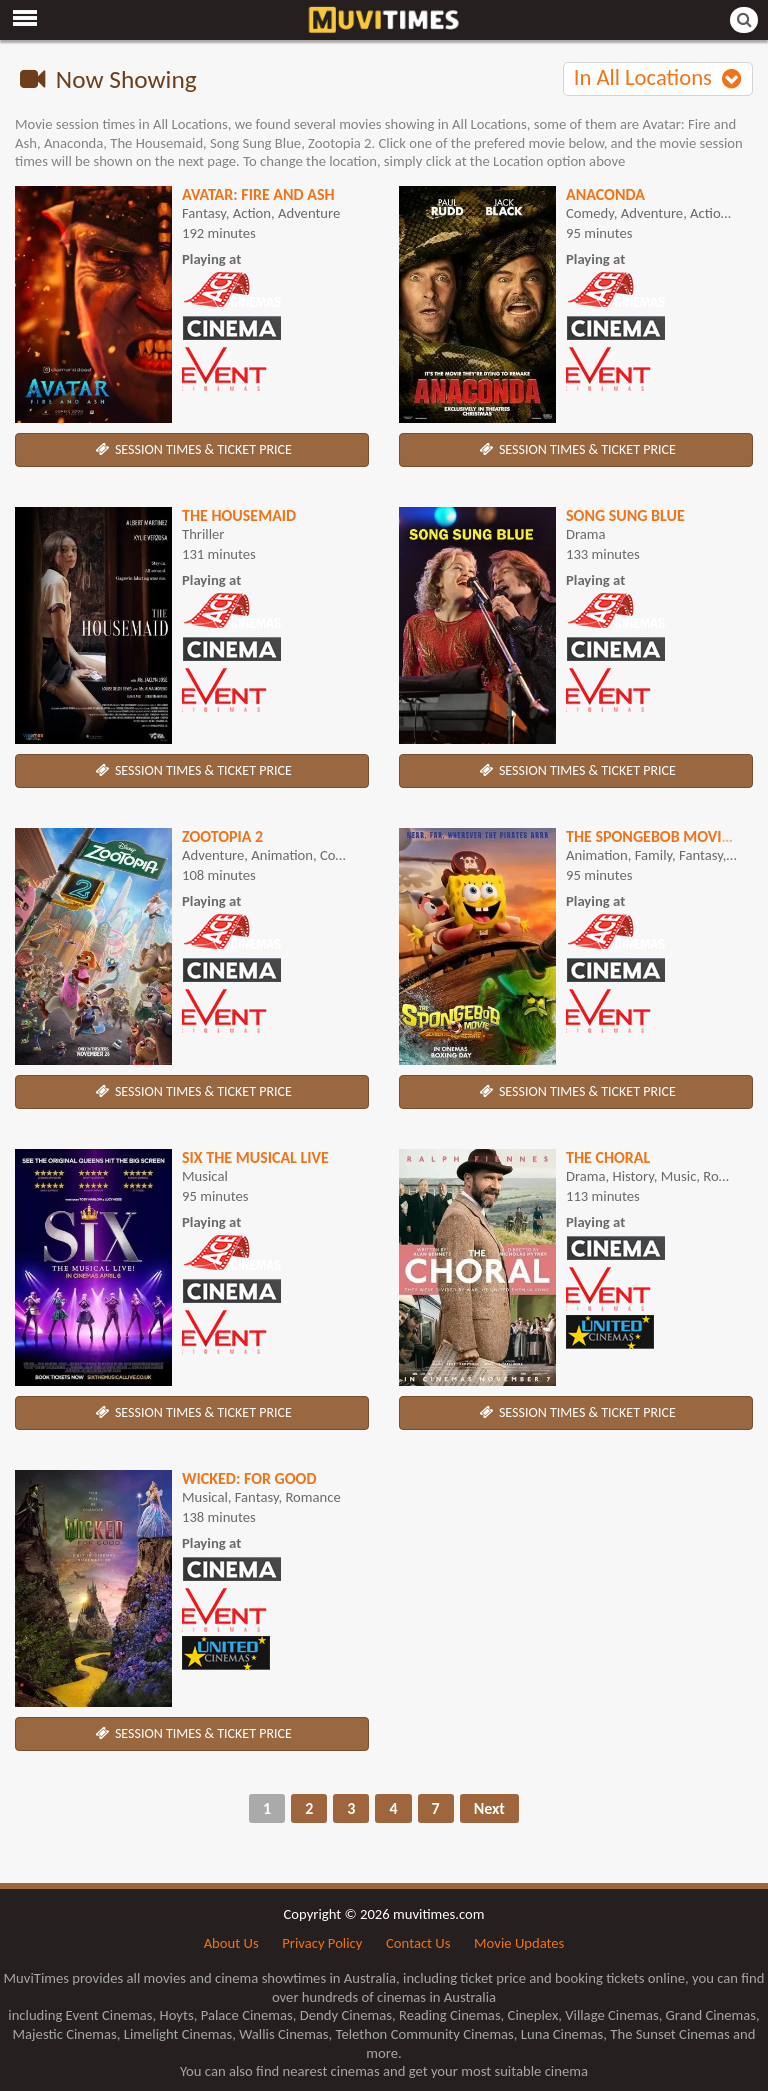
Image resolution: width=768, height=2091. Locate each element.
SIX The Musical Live (255, 1157)
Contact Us (418, 1943)
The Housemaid (239, 515)
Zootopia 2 (222, 836)
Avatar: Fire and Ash (258, 194)
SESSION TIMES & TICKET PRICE (192, 449)
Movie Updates (519, 1943)
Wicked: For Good (249, 1478)
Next (489, 1808)
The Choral (608, 1157)
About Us (231, 1943)
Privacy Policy (322, 1943)
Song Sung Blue (625, 515)
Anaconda (605, 194)
